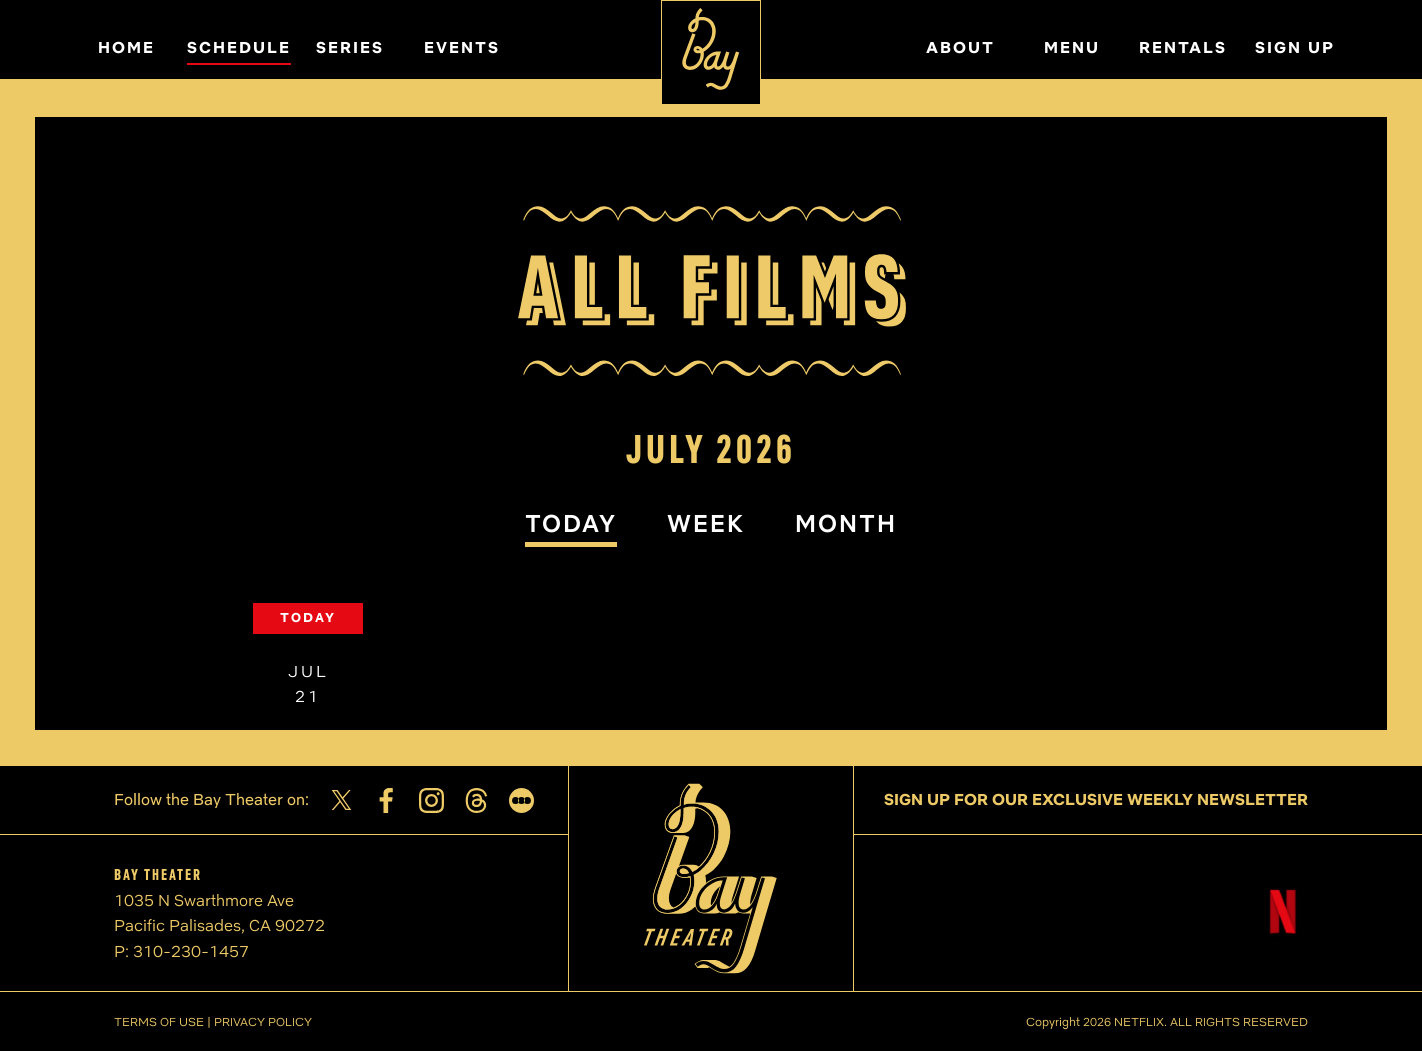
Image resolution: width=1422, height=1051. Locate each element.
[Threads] (476, 800)
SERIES (350, 47)
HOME (126, 47)
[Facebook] (386, 800)
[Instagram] (431, 800)
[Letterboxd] (521, 800)
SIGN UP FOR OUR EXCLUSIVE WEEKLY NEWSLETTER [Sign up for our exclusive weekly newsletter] (1096, 799)
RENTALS (1183, 47)
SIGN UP (1295, 47)
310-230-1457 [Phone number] (191, 951)
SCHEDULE (239, 47)
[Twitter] (341, 800)
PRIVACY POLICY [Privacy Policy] (263, 1021)
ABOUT (960, 47)
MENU (1072, 47)
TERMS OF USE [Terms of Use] (159, 1021)
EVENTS (462, 47)
